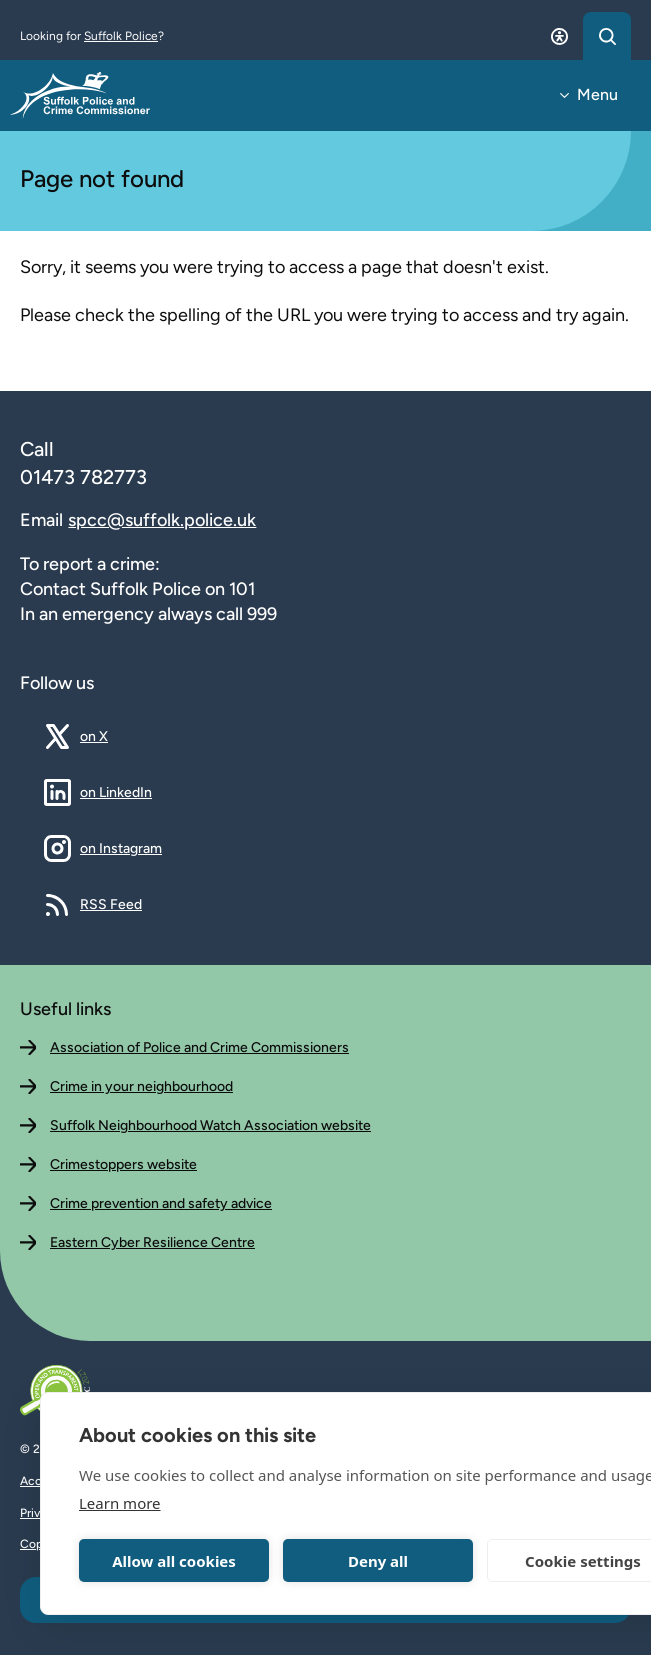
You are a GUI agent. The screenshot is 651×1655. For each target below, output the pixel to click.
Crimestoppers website (123, 1164)
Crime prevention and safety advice (161, 1203)
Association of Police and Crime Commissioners (199, 1047)
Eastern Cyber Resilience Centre (152, 1242)
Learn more (120, 1503)
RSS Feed (111, 904)
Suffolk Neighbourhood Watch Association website (210, 1125)
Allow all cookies (174, 1561)
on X (109, 736)
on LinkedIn (116, 792)
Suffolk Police (121, 36)
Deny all (378, 1561)
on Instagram (121, 848)
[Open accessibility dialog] (559, 36)
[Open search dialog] (607, 36)
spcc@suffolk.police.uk (162, 520)
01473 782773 (83, 477)
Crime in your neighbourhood (141, 1086)
